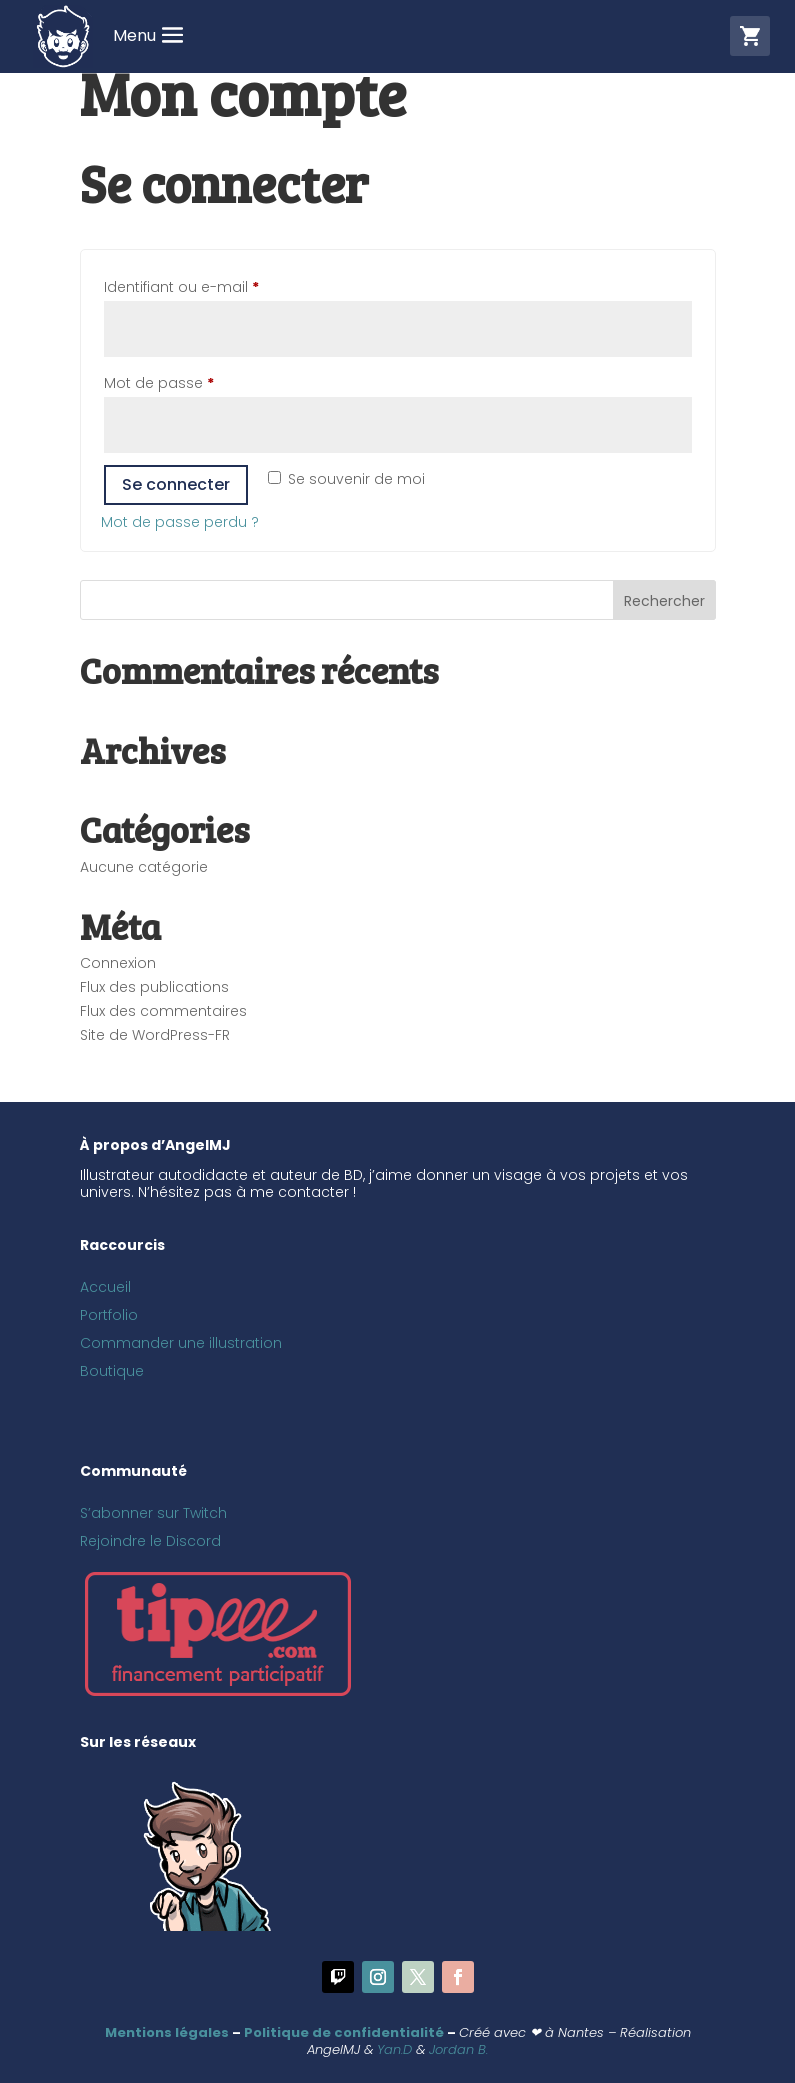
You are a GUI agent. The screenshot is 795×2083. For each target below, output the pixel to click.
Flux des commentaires (163, 1011)
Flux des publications (154, 987)
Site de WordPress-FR (155, 1035)
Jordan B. (458, 2049)
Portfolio (109, 1315)
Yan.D (394, 2049)
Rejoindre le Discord (150, 1541)
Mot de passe (198, 381)
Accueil (105, 1287)
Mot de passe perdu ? (180, 522)
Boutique (112, 1371)
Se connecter (176, 484)
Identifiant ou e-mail (221, 285)
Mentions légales (167, 2032)
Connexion (118, 963)
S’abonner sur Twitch (153, 1513)
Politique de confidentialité (344, 2032)
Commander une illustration (181, 1343)
